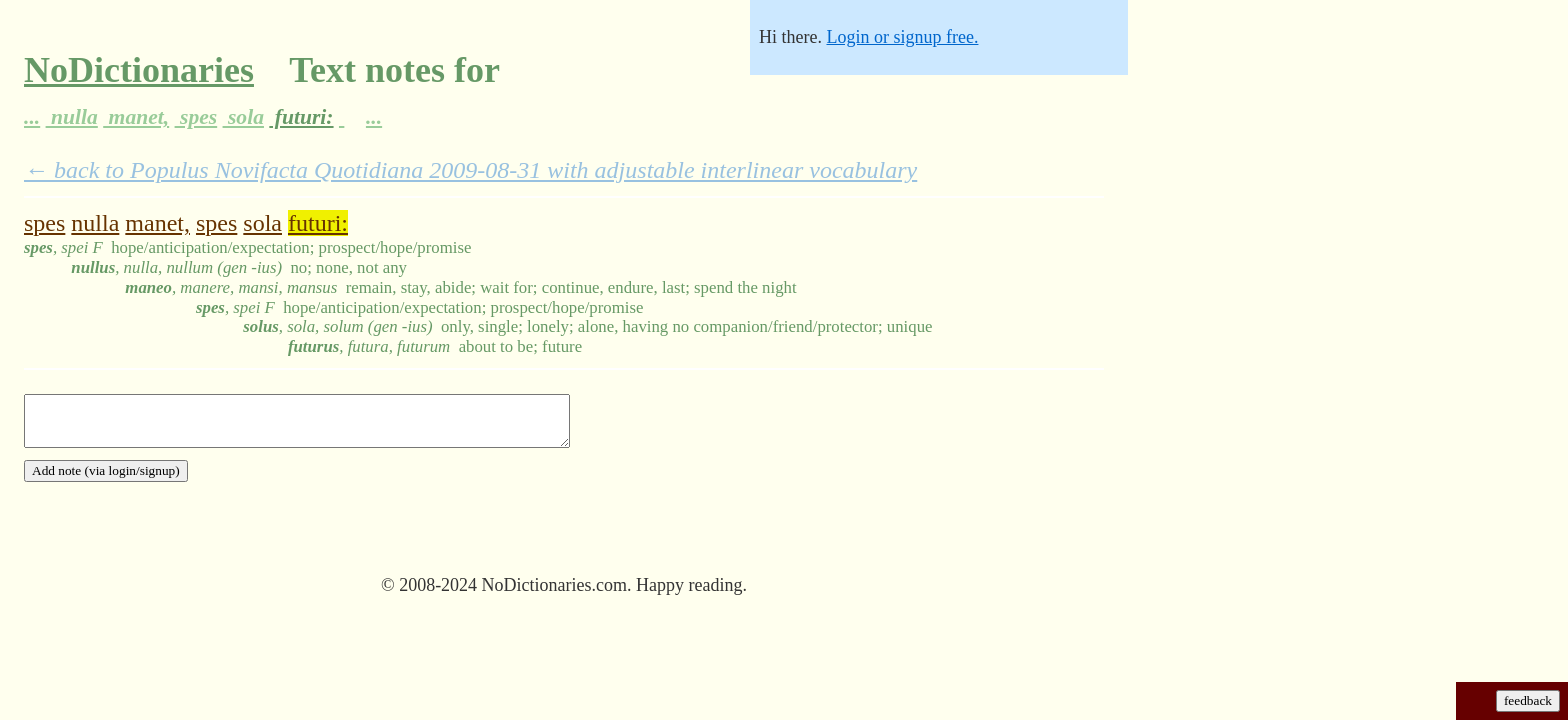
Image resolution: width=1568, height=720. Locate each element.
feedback (1528, 700)
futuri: (301, 117)
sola (243, 117)
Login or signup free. (902, 37)
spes (196, 117)
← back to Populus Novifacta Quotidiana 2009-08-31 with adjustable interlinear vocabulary (470, 170)
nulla (72, 117)
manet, (136, 117)
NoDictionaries (139, 70)
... (32, 117)
